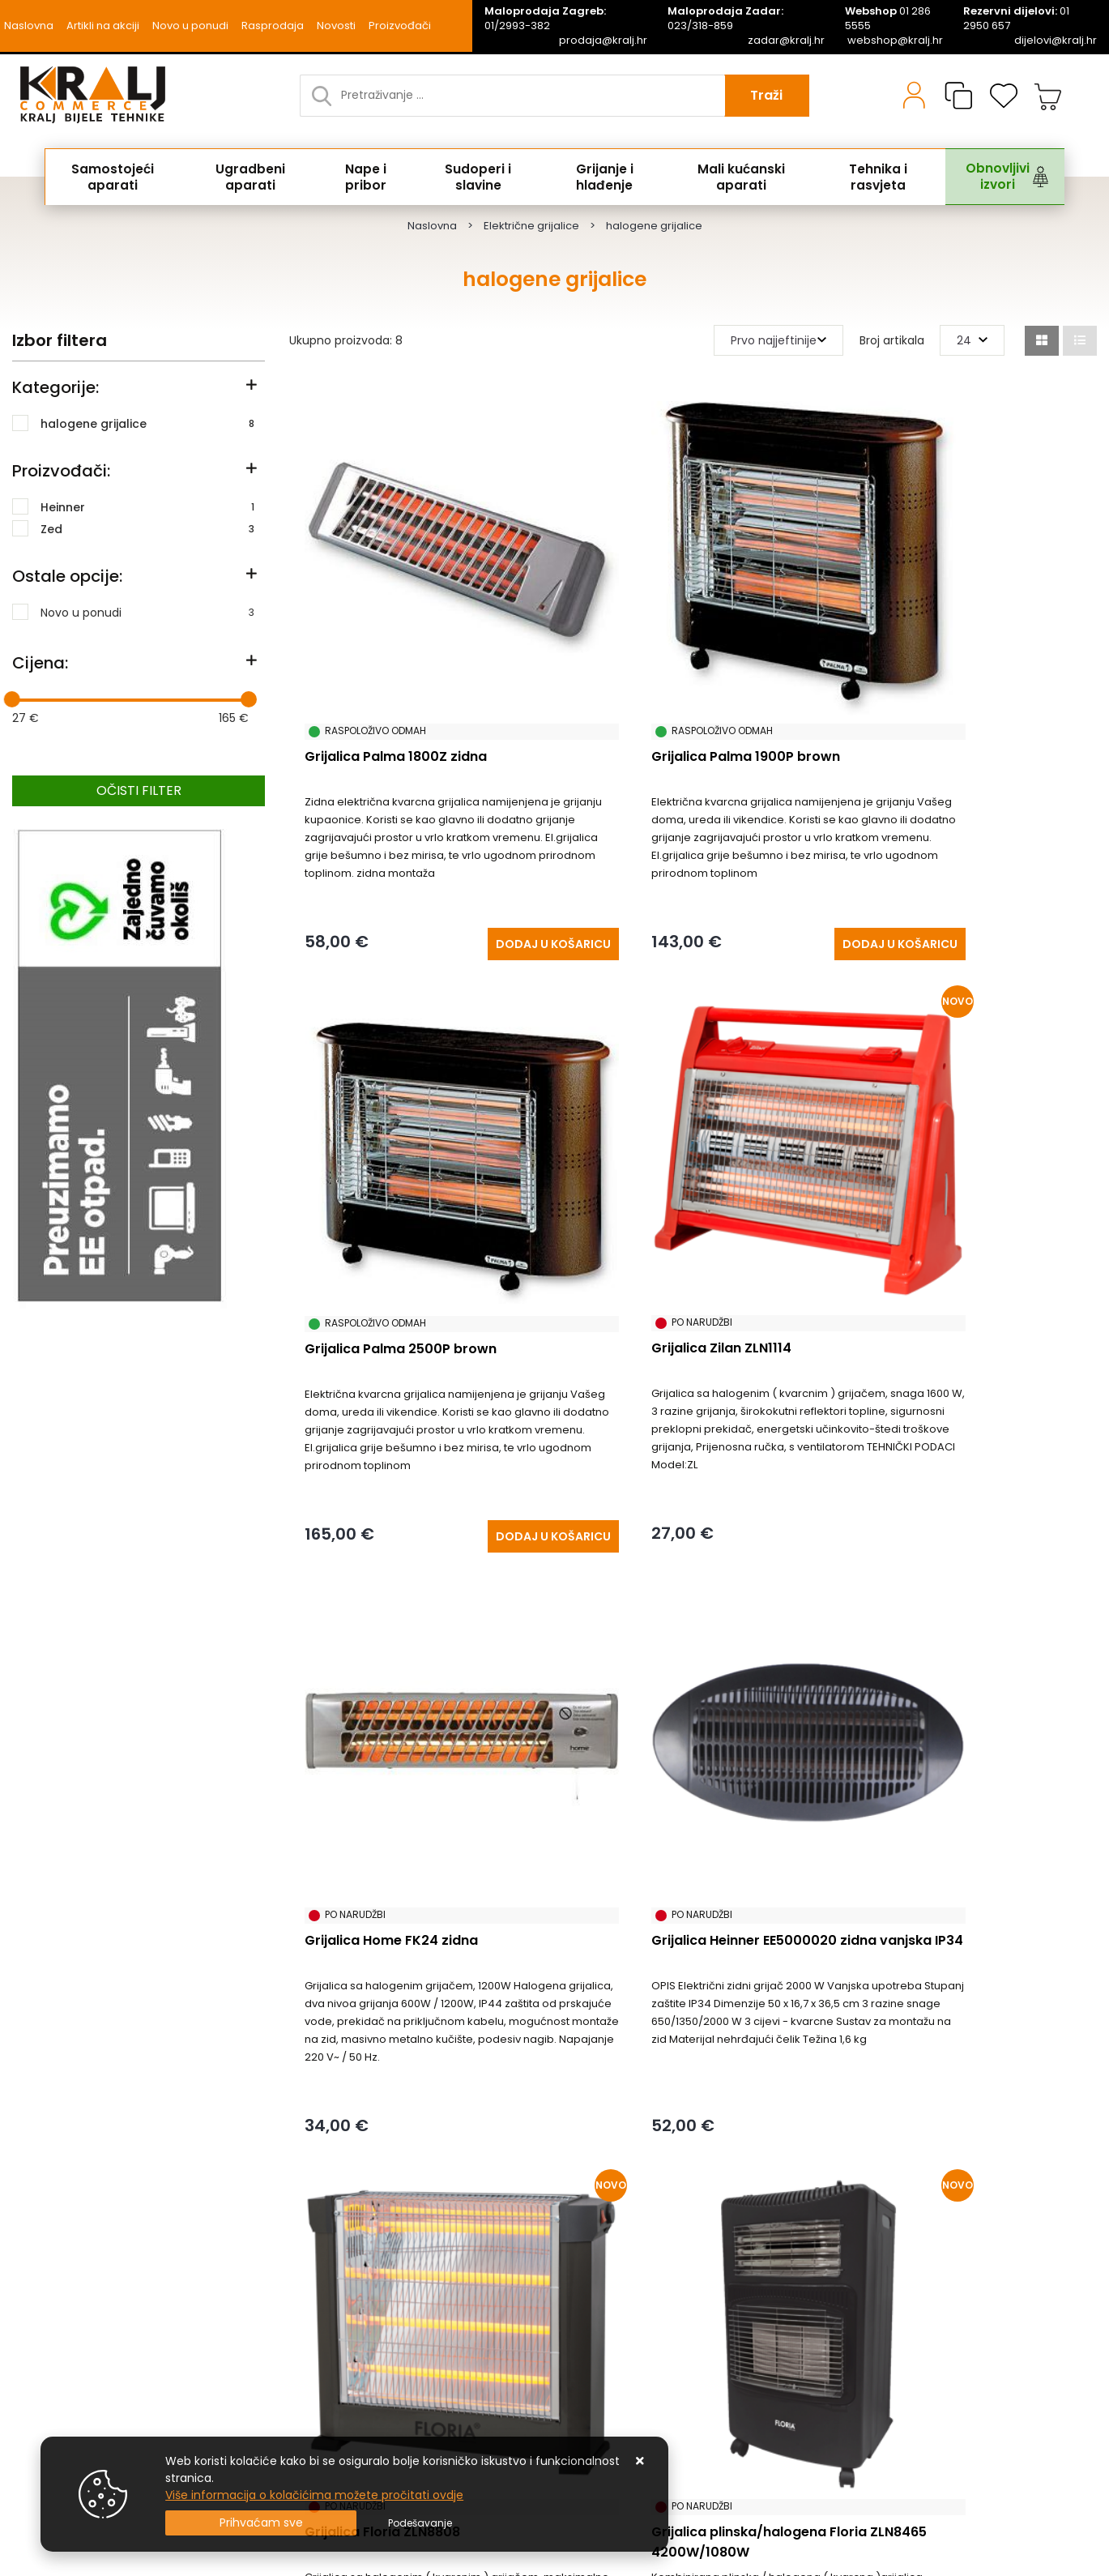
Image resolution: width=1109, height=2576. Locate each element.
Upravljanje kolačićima (75, 2412)
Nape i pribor (364, 177)
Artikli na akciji (102, 25)
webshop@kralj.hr (895, 40)
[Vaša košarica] (1048, 95)
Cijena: (40, 662)
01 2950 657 (1016, 18)
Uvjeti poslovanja (59, 2339)
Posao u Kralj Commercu (82, 2364)
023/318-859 (725, 18)
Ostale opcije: (67, 576)
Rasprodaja (272, 25)
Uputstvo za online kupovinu (91, 2388)
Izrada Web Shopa (182, 2569)
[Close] (260, 2522)
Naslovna (28, 25)
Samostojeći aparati (116, 177)
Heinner (147, 506)
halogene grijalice (147, 423)
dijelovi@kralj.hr (1055, 40)
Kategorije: (55, 387)
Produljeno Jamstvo (333, 2266)
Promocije (305, 2315)
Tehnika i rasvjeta (866, 177)
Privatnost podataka (334, 2339)
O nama (35, 2291)
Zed (147, 528)
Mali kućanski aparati (731, 177)
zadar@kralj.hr (786, 40)
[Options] (420, 2523)
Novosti (336, 25)
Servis (293, 2388)
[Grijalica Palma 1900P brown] (740, 872)
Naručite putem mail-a (342, 2364)
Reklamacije (46, 2266)
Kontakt (299, 2242)
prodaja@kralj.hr (603, 40)
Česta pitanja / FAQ (67, 2315)
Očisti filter (138, 790)
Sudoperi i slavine (472, 177)
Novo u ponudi (190, 25)
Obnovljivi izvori (983, 177)
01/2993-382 (545, 18)
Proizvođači (400, 25)
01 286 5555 (888, 18)
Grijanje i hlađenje (596, 177)
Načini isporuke (319, 2291)
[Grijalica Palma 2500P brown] (1009, 872)
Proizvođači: (61, 470)
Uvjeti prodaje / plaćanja (81, 2242)
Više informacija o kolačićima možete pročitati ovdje (314, 2495)
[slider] (12, 699)
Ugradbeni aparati (252, 177)
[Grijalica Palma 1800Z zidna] (471, 872)
